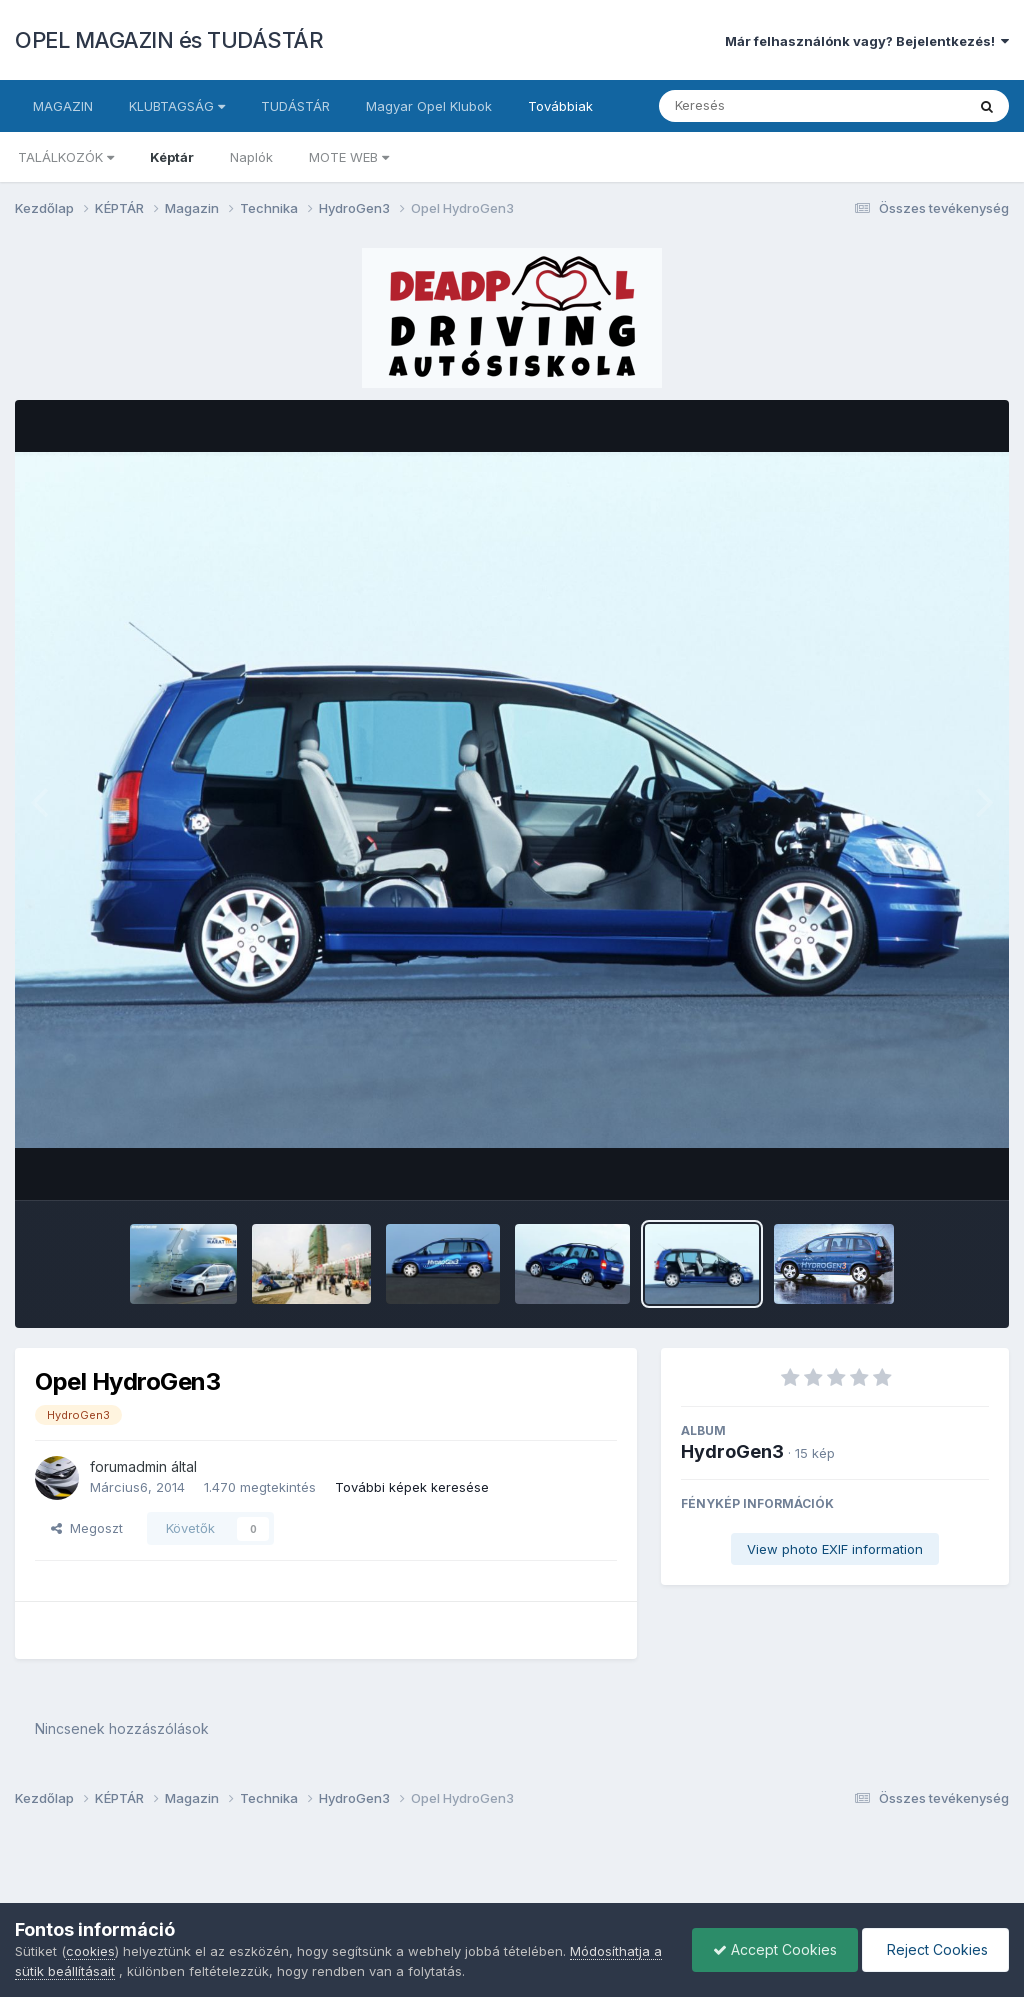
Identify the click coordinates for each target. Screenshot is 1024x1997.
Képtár (172, 157)
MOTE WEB (349, 157)
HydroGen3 (732, 1451)
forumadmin (128, 1466)
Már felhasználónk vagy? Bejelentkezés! (867, 41)
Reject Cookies (935, 1949)
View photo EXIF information (835, 1549)
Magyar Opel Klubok (429, 106)
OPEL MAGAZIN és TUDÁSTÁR (169, 40)
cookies (90, 1951)
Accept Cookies (775, 1949)
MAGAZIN (63, 106)
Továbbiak (560, 106)
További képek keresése (412, 1487)
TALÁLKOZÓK (66, 157)
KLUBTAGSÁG (177, 106)
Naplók (251, 157)
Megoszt (87, 1528)
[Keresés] (757, 106)
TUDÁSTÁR (295, 106)
